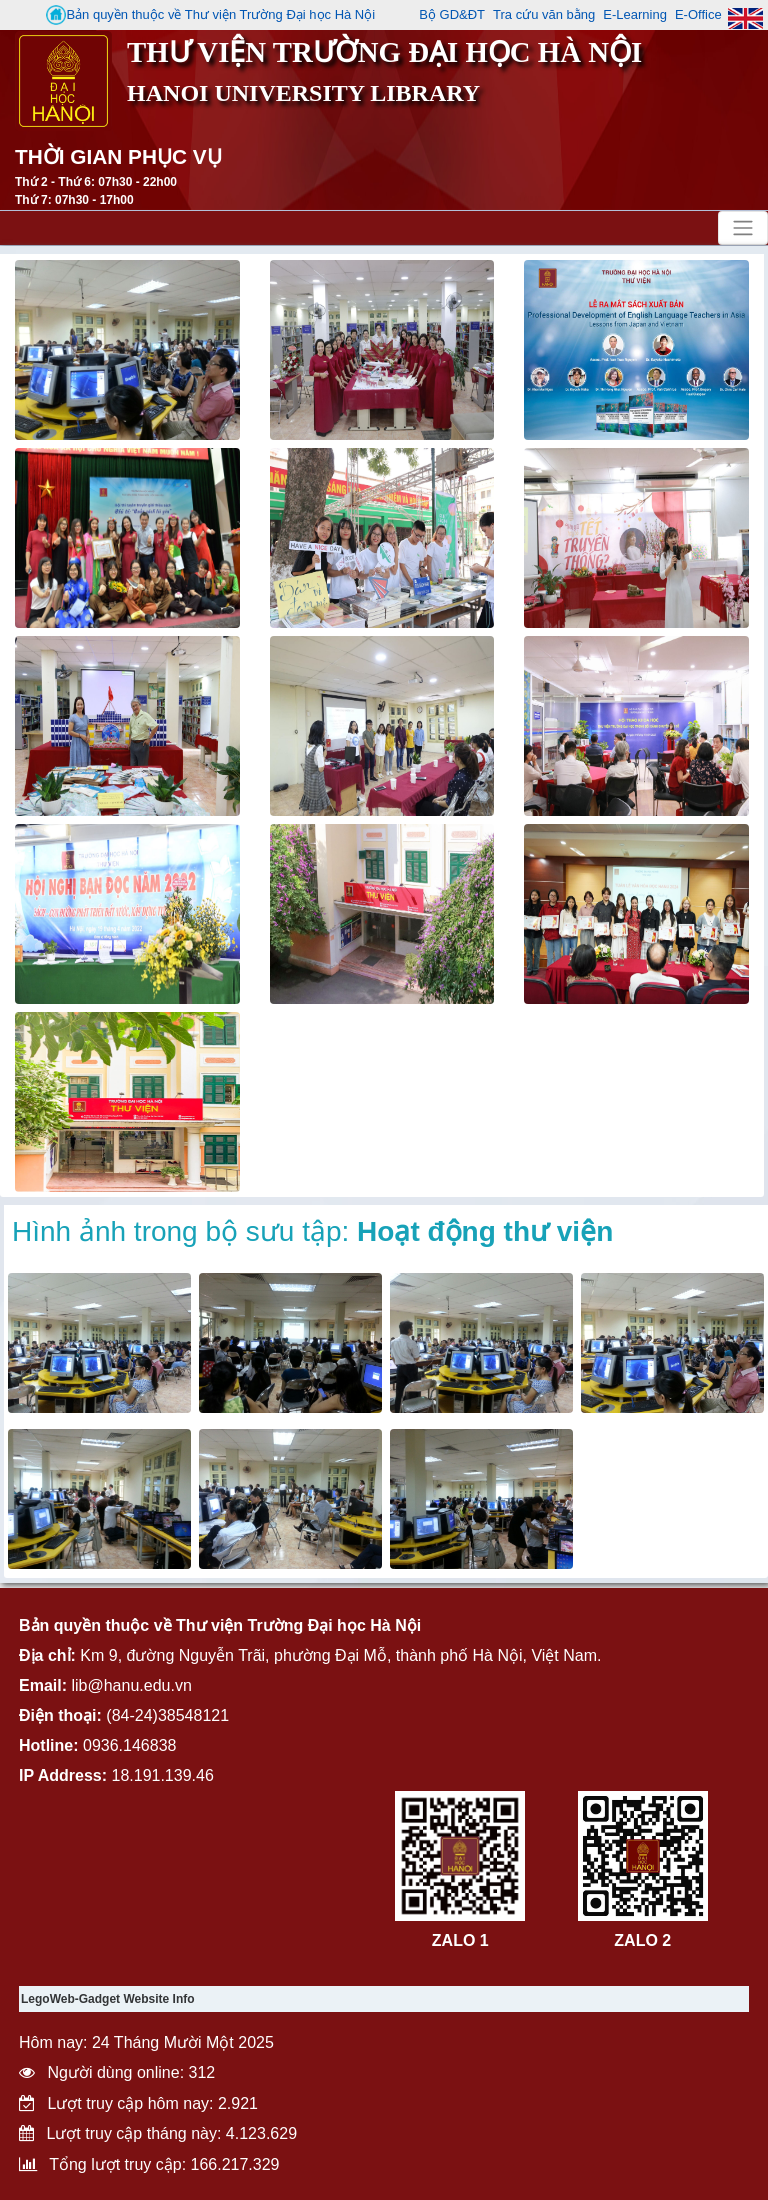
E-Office (698, 14)
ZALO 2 (642, 1940)
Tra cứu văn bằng (544, 14)
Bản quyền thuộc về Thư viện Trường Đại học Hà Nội (210, 15)
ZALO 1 (460, 1940)
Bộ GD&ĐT (452, 14)
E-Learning (635, 14)
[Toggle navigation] (743, 228)
